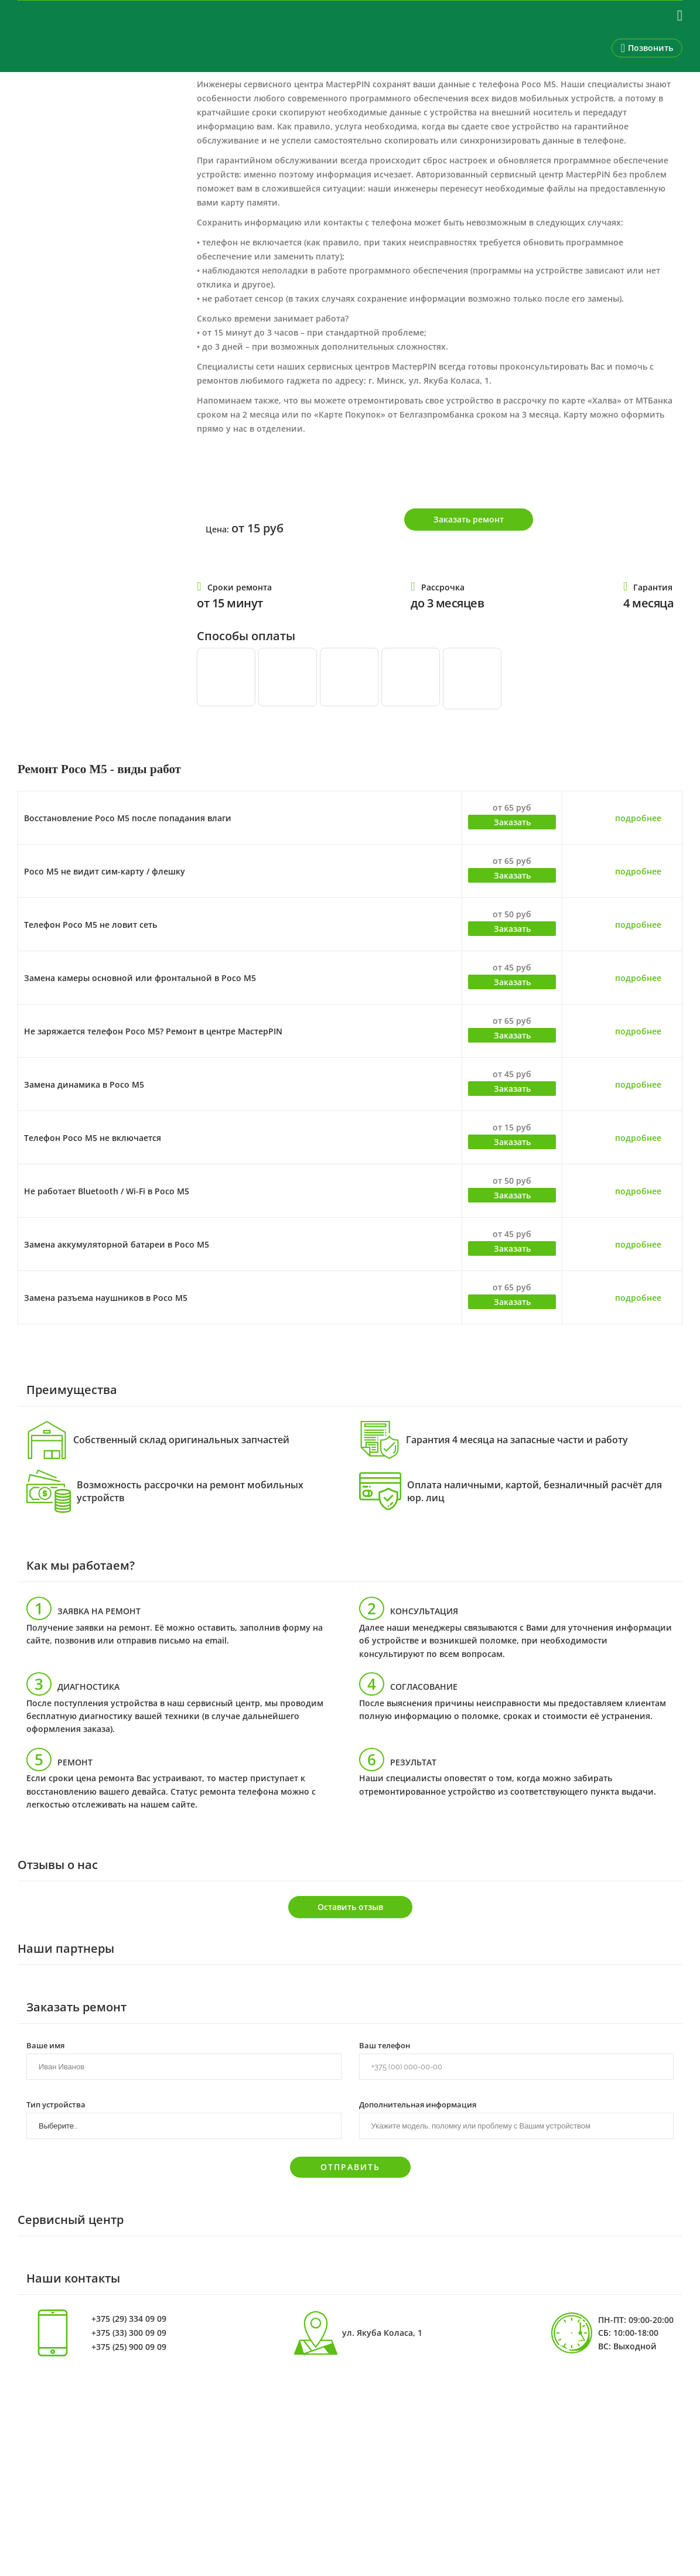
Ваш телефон (384, 2044)
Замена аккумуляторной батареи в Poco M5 (116, 1244)
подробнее (638, 818)
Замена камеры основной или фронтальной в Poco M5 (140, 977)
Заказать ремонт (468, 519)
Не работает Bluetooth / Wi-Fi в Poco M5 (106, 1191)
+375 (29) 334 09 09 (128, 2319)
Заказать (512, 822)
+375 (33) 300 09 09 (128, 2333)
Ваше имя (45, 2044)
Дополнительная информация (417, 2104)
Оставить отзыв (350, 1906)
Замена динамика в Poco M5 (84, 1084)
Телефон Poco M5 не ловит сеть (90, 924)
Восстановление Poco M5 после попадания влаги (127, 818)
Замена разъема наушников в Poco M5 (105, 1297)
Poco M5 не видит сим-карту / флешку (104, 871)
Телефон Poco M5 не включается (92, 1137)
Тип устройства (56, 2104)
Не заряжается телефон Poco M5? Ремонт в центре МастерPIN (153, 1031)
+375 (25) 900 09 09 (128, 2347)
